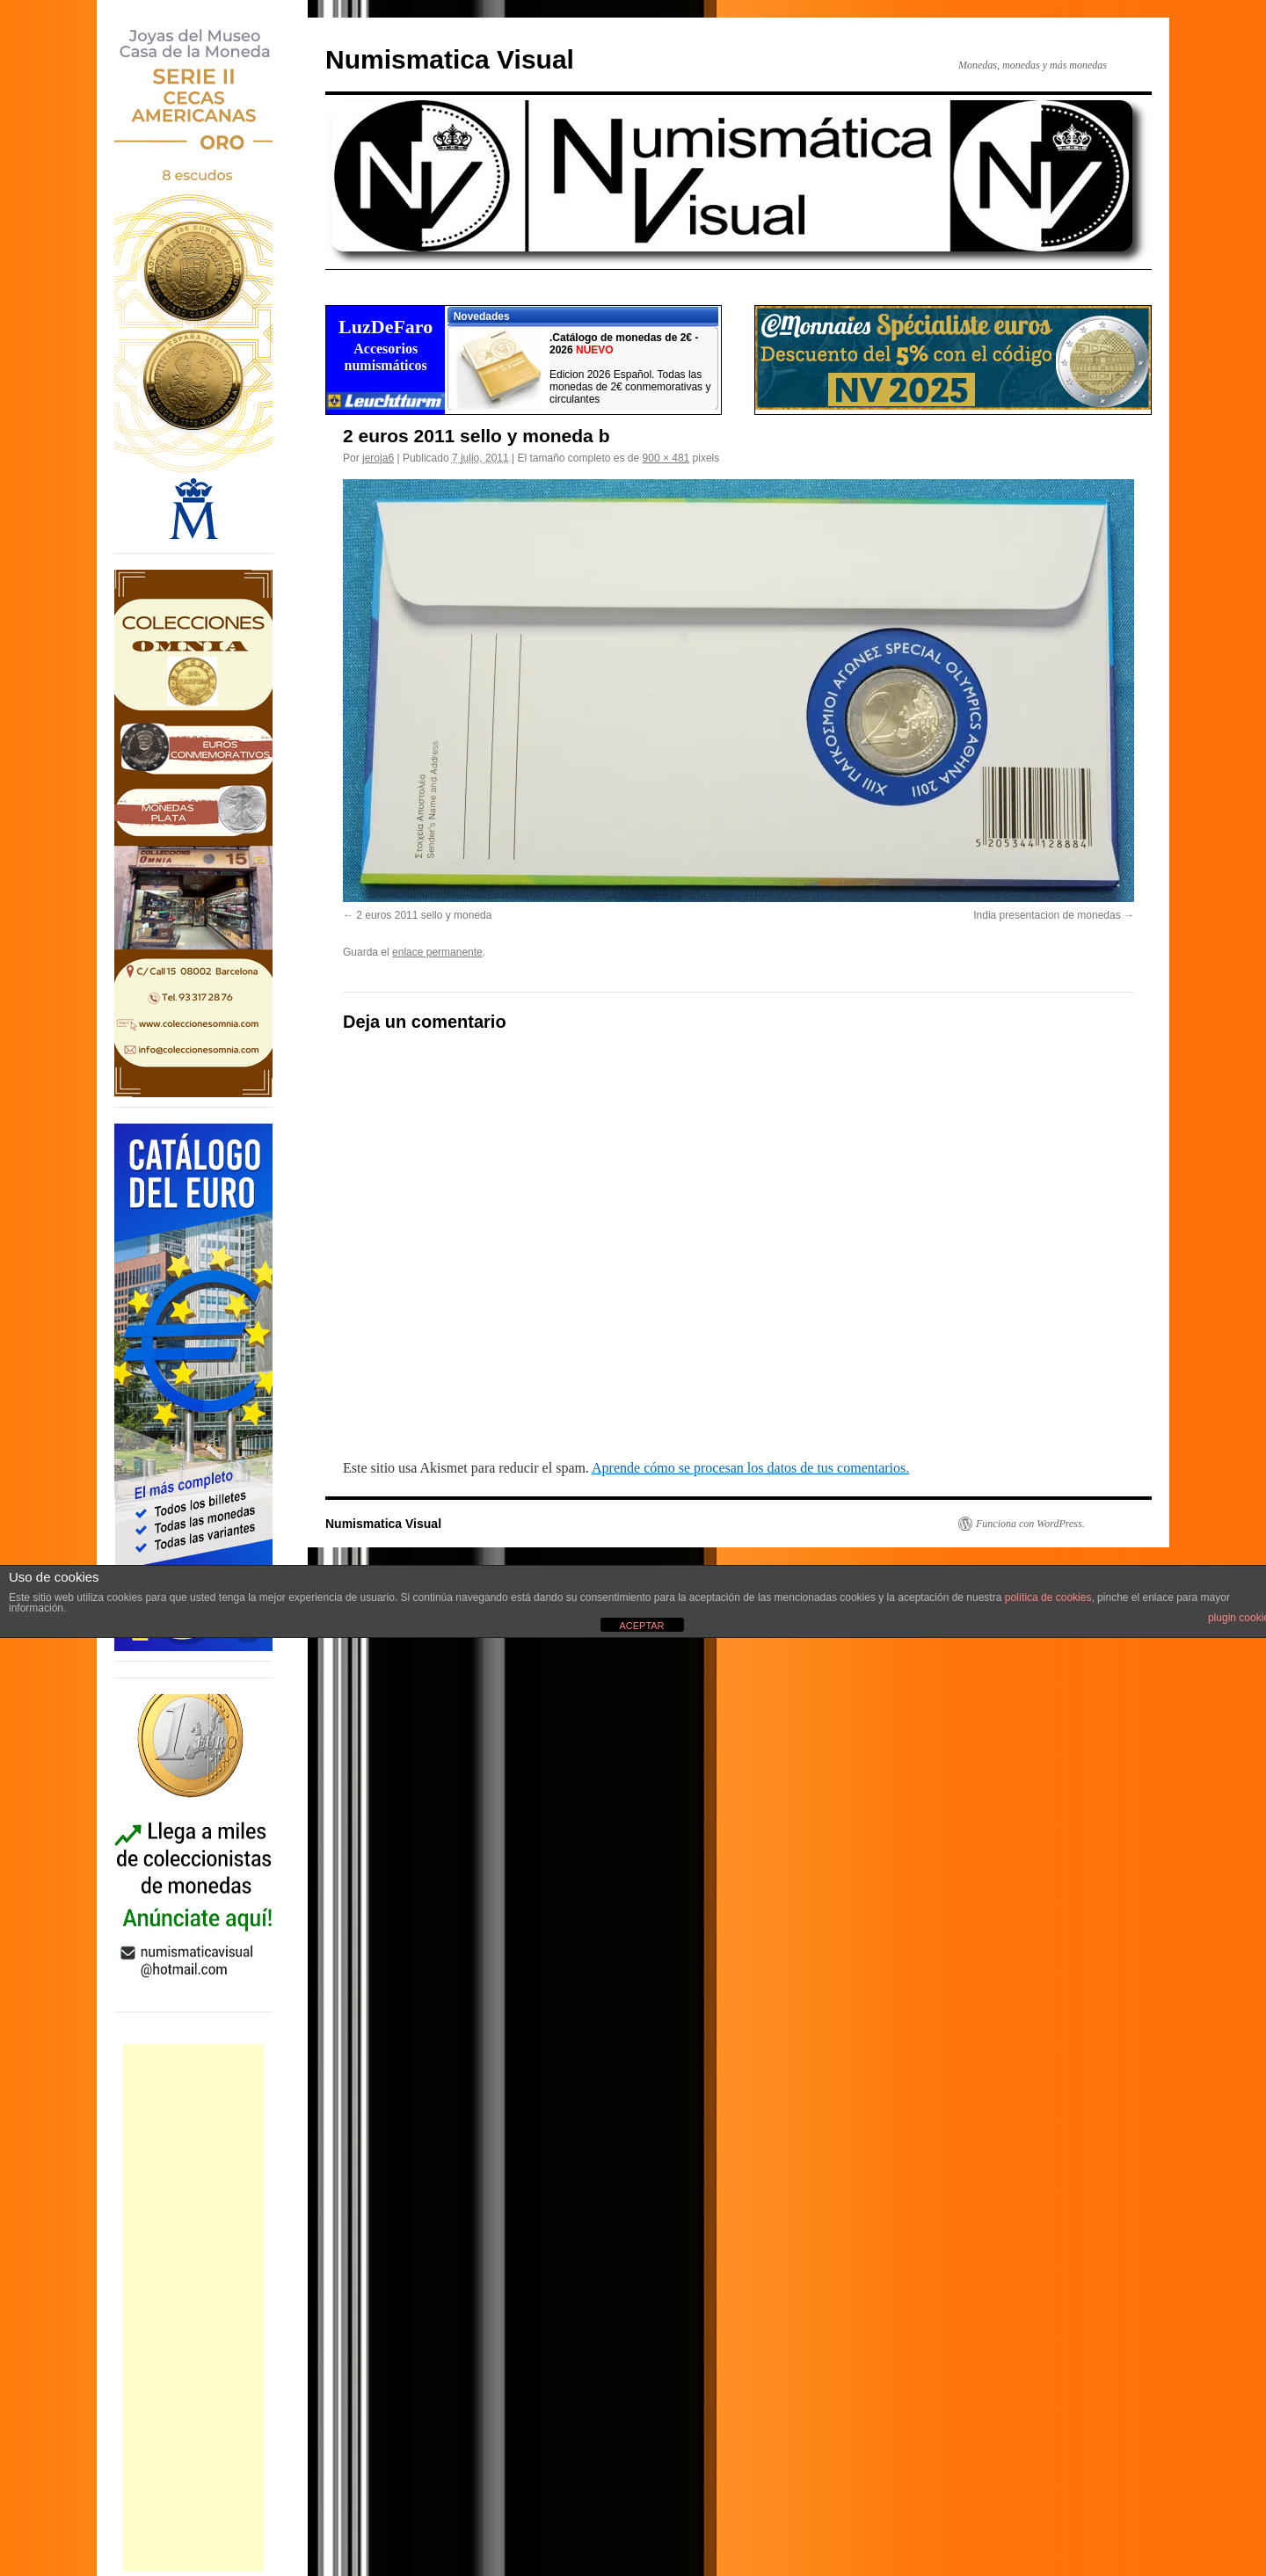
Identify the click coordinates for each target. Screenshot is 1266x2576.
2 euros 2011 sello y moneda (423, 915)
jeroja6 (378, 458)
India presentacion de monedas (1046, 915)
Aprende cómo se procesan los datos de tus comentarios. (750, 1467)
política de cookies (1048, 1597)
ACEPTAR (641, 1625)
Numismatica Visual (449, 59)
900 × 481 (666, 458)
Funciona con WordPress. (1030, 1523)
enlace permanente (437, 952)
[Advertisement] (193, 2308)
